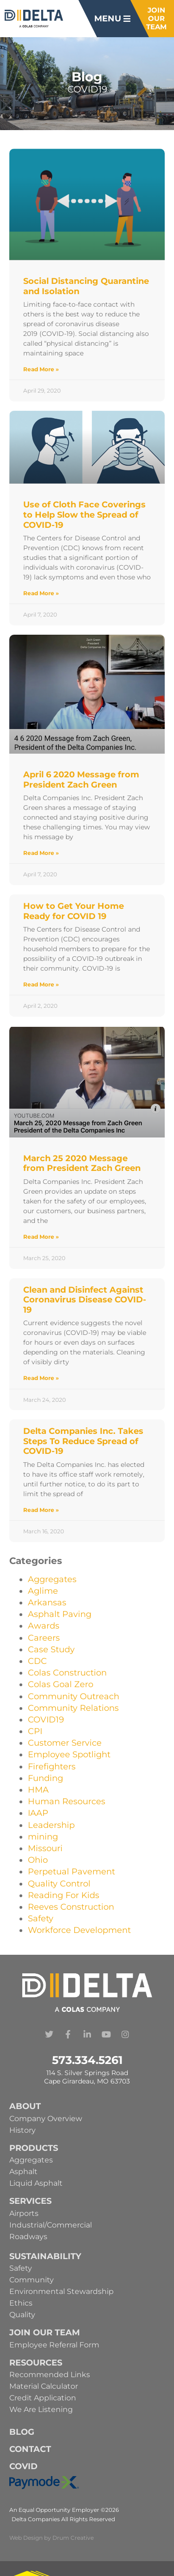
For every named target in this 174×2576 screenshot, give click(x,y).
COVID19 (46, 1720)
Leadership (51, 1825)
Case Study (51, 1649)
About (25, 2106)
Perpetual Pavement (71, 1871)
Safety (40, 1918)
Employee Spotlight (69, 1754)
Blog (21, 2432)
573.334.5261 (87, 2060)
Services (30, 2201)
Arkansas (47, 1602)
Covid (23, 2466)
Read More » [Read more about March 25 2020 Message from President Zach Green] (41, 1236)
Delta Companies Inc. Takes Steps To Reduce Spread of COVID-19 (83, 1441)
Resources (35, 2363)
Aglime (43, 1591)
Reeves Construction (71, 1907)
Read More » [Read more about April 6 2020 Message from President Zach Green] (41, 852)
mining (43, 1837)
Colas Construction (67, 1673)
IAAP (38, 1813)
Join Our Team (44, 2332)
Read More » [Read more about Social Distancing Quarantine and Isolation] (41, 369)
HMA (38, 1790)
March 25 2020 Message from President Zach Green (82, 1163)
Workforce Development (79, 1930)
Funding (45, 1778)
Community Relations (73, 1708)
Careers (44, 1638)
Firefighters (52, 1766)
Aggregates (52, 1579)
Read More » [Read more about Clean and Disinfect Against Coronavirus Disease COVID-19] (41, 1377)
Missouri (45, 1848)
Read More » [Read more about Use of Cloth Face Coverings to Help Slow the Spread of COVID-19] (41, 593)
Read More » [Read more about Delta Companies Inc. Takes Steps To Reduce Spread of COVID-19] (41, 1509)
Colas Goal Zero (60, 1684)
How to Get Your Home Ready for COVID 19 (73, 911)
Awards (43, 1626)
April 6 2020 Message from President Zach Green (81, 779)
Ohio (38, 1860)
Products (33, 2148)
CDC (37, 1661)
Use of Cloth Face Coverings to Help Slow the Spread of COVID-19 (84, 514)
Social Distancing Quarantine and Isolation (86, 286)
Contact (30, 2449)
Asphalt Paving (59, 1614)
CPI (35, 1731)
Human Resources (66, 1801)
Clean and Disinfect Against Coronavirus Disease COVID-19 (84, 1300)
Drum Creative (73, 2537)
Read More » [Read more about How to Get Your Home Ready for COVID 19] (41, 984)
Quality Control (59, 1884)
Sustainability (45, 2256)
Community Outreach (73, 1696)
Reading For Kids (63, 1895)
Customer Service (65, 1743)
